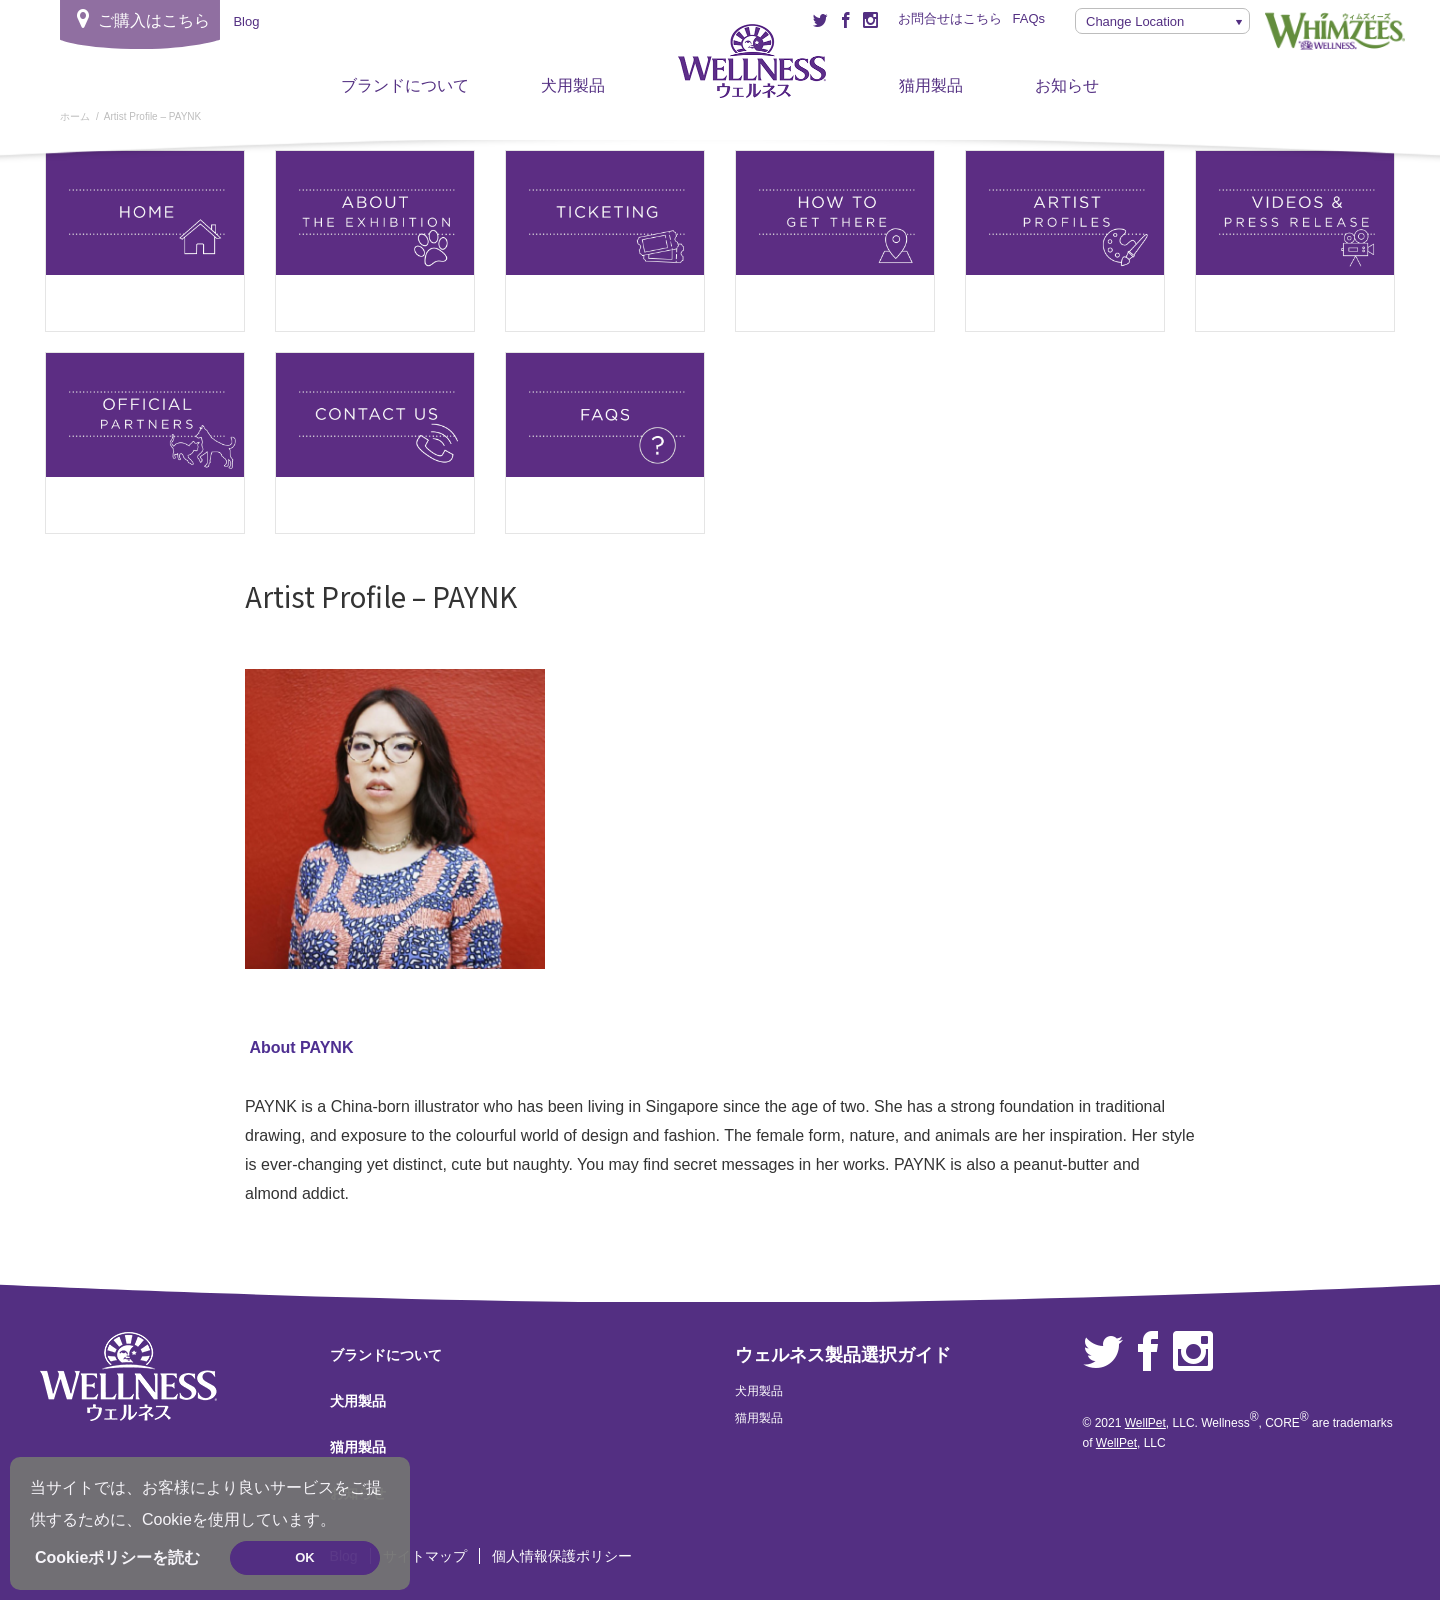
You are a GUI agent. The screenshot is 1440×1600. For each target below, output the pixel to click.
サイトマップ (425, 1556)
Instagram (1193, 1352)
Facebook (1148, 1352)
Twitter (1103, 1352)
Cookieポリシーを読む (117, 1557)
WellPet (1145, 1423)
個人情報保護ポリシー (562, 1556)
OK (305, 1557)
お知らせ (1067, 85)
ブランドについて (405, 85)
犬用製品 (573, 85)
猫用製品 (931, 85)
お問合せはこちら (950, 18)
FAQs (1028, 18)
